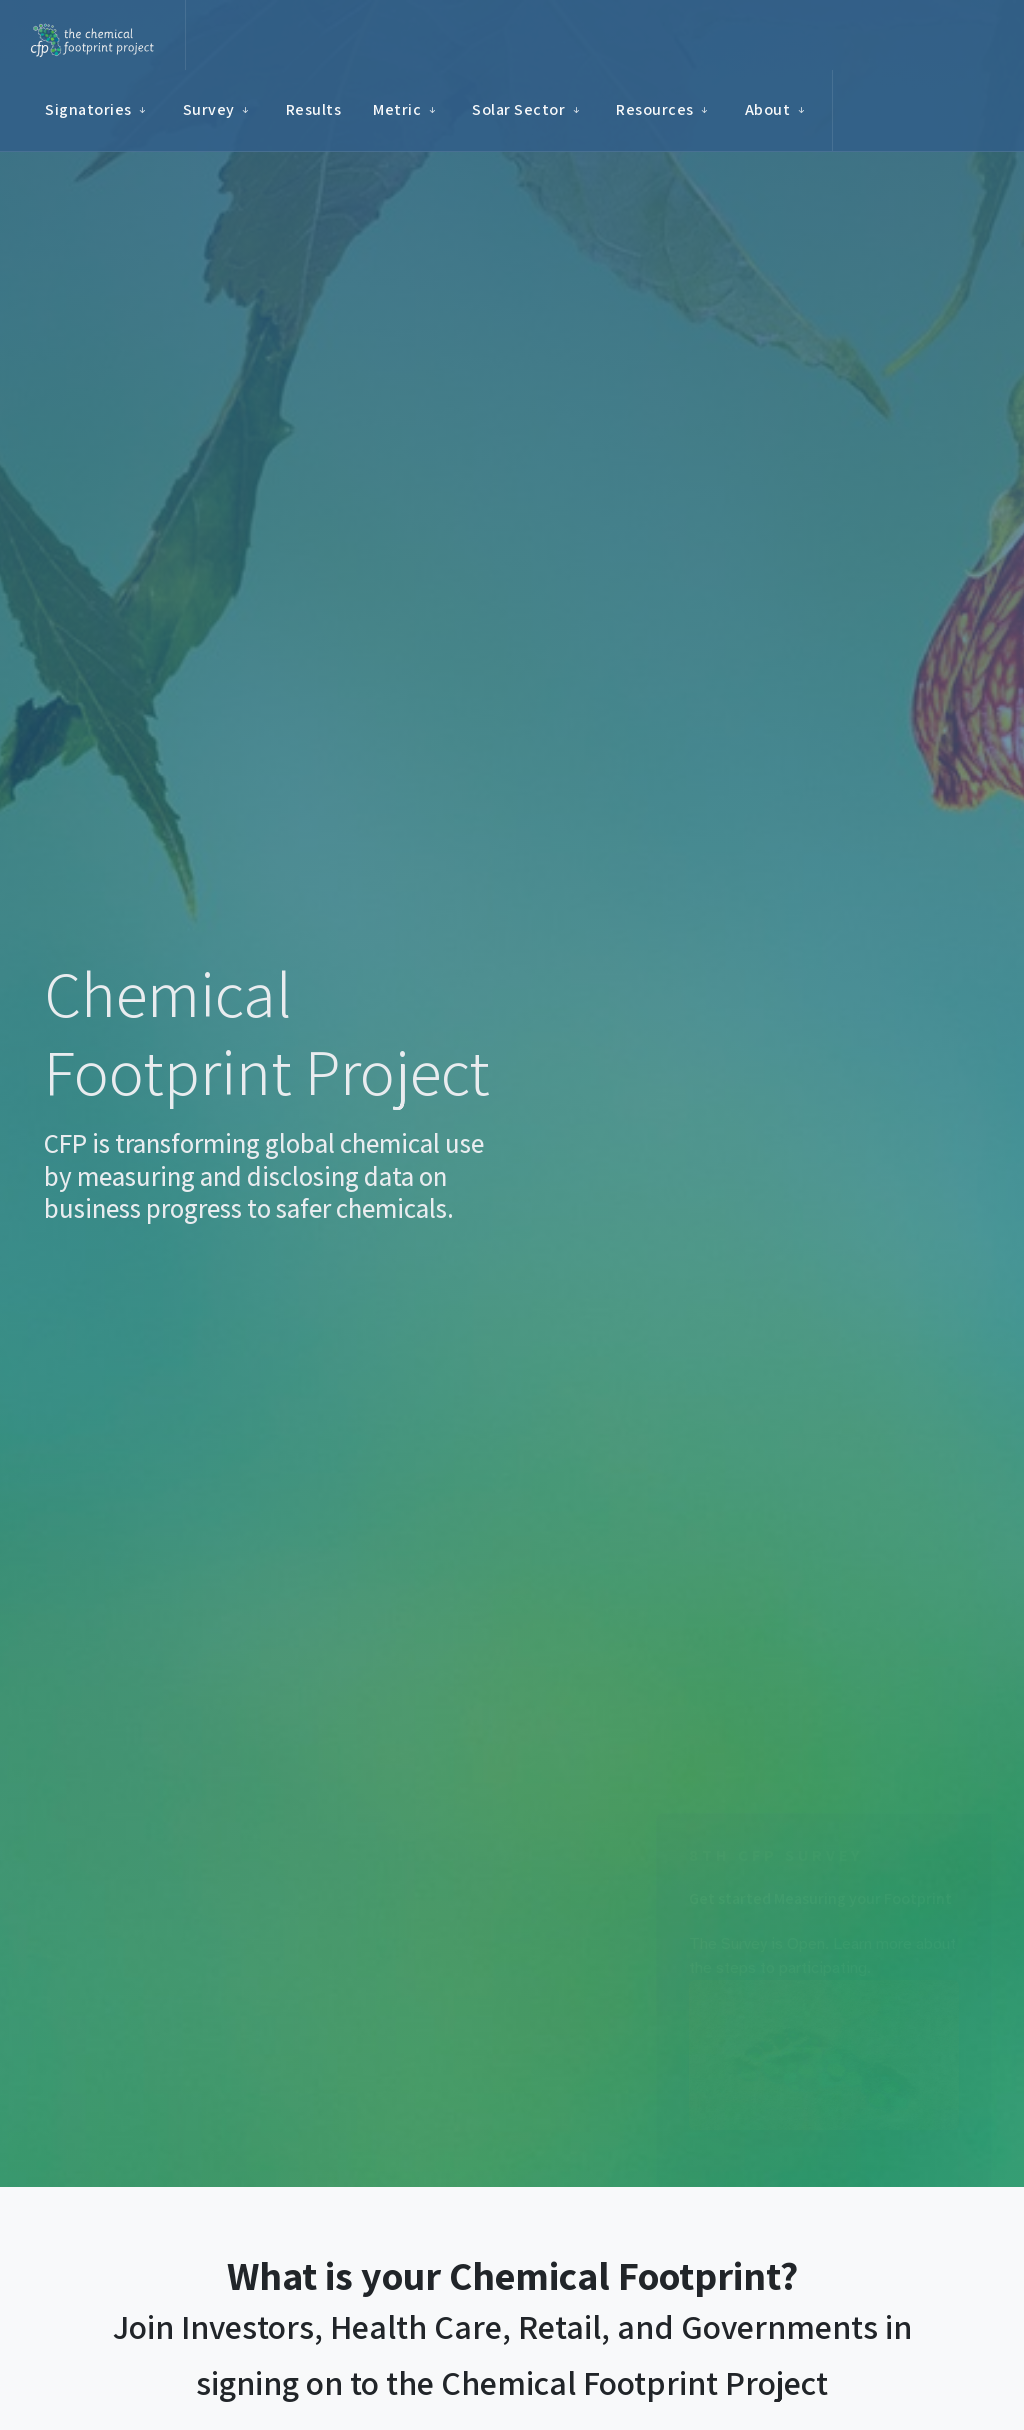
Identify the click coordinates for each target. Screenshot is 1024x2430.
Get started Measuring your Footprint (820, 1898)
